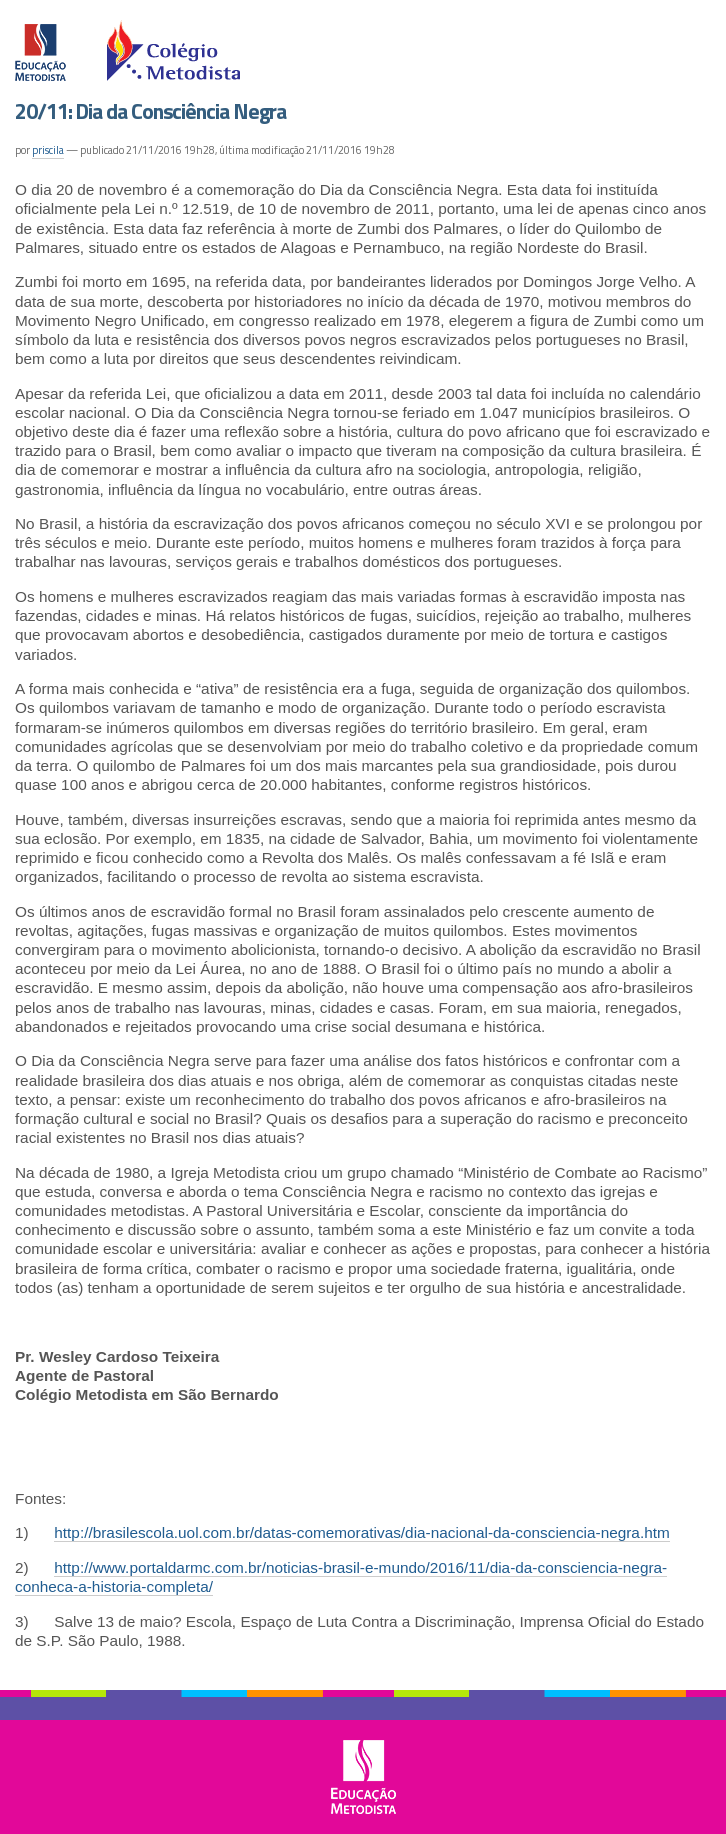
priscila (48, 150)
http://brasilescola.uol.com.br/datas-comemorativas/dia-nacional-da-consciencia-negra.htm (362, 1532)
